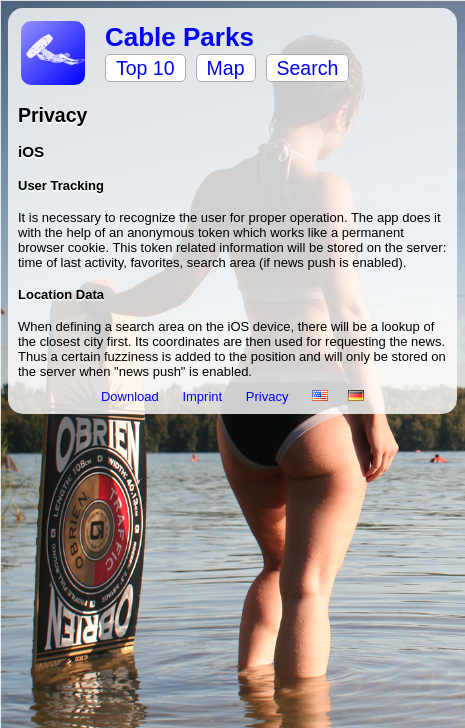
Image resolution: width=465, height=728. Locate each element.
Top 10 (145, 68)
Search (308, 68)
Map (226, 68)
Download (131, 396)
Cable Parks (179, 37)
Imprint (203, 396)
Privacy (269, 396)
